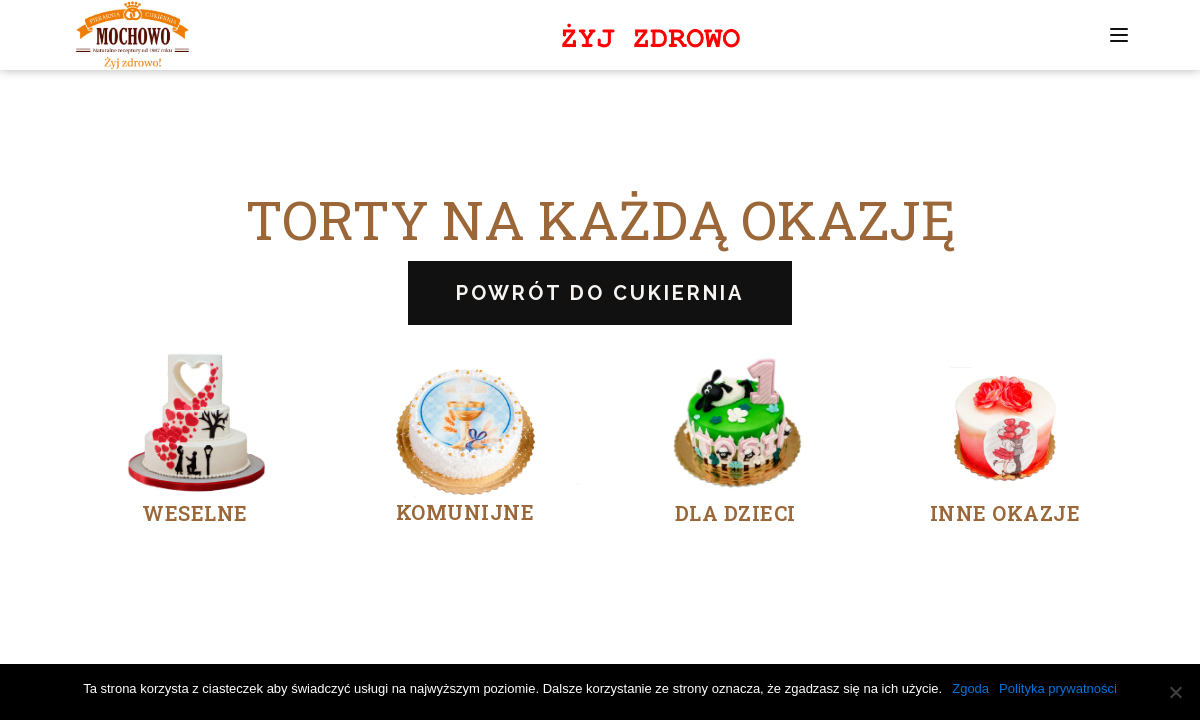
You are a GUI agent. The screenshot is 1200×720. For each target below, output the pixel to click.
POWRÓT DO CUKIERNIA (600, 293)
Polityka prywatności (1058, 688)
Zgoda (970, 688)
